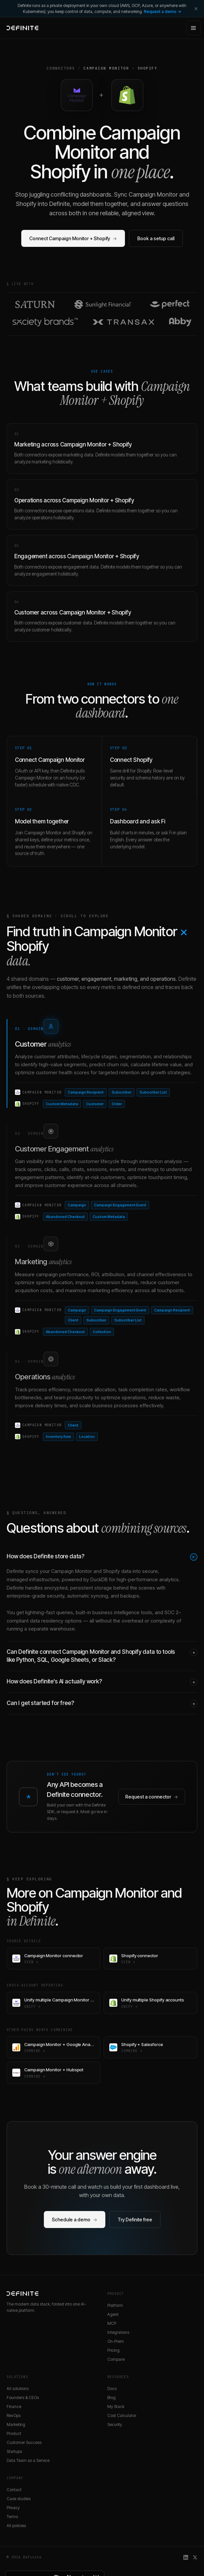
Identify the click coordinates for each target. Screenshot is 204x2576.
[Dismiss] (196, 9)
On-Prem (115, 2341)
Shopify (147, 68)
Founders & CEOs (23, 2397)
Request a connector (151, 1796)
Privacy (13, 2507)
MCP (111, 2323)
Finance (14, 2406)
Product (14, 2433)
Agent (113, 2314)
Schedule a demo (74, 2219)
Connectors (61, 68)
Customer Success (24, 2442)
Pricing (113, 2350)
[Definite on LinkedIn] (185, 2557)
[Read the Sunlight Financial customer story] (103, 304)
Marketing (16, 2424)
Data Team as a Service (28, 2460)
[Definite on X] (195, 2557)
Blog (111, 2397)
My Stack (115, 2406)
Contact (14, 2489)
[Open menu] (193, 28)
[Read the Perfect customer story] (169, 304)
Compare (116, 2359)
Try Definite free (135, 2219)
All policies (16, 2525)
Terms (12, 2516)
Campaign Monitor (106, 68)
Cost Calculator (121, 2415)
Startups (14, 2451)
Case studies (19, 2498)
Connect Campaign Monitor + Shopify (73, 238)
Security (114, 2424)
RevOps (14, 2415)
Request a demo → (162, 11)
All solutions (18, 2388)
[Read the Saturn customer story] (35, 304)
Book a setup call (155, 238)
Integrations (118, 2332)
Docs (112, 2388)
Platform (115, 2305)
